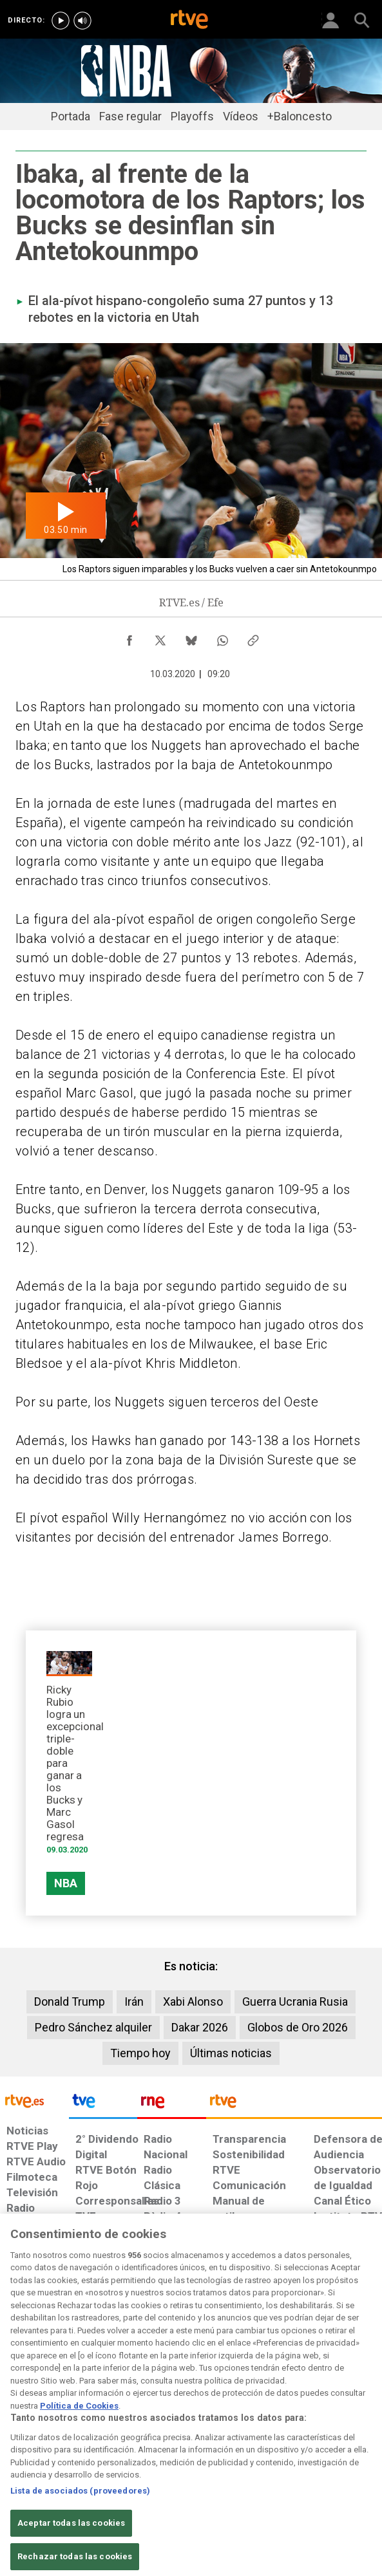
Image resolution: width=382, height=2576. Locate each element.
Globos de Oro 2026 (297, 2027)
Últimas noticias (231, 2053)
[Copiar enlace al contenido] (253, 637)
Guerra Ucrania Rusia (295, 2001)
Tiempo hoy (140, 2053)
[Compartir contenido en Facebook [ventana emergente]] (129, 637)
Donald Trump (69, 2001)
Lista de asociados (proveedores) (80, 2507)
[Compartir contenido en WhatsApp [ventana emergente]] (222, 637)
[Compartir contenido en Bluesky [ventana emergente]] (191, 637)
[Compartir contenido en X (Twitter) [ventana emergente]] (160, 637)
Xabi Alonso (193, 2001)
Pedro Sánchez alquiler (93, 2027)
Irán (134, 2001)
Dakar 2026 (199, 2027)
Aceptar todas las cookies (71, 2539)
